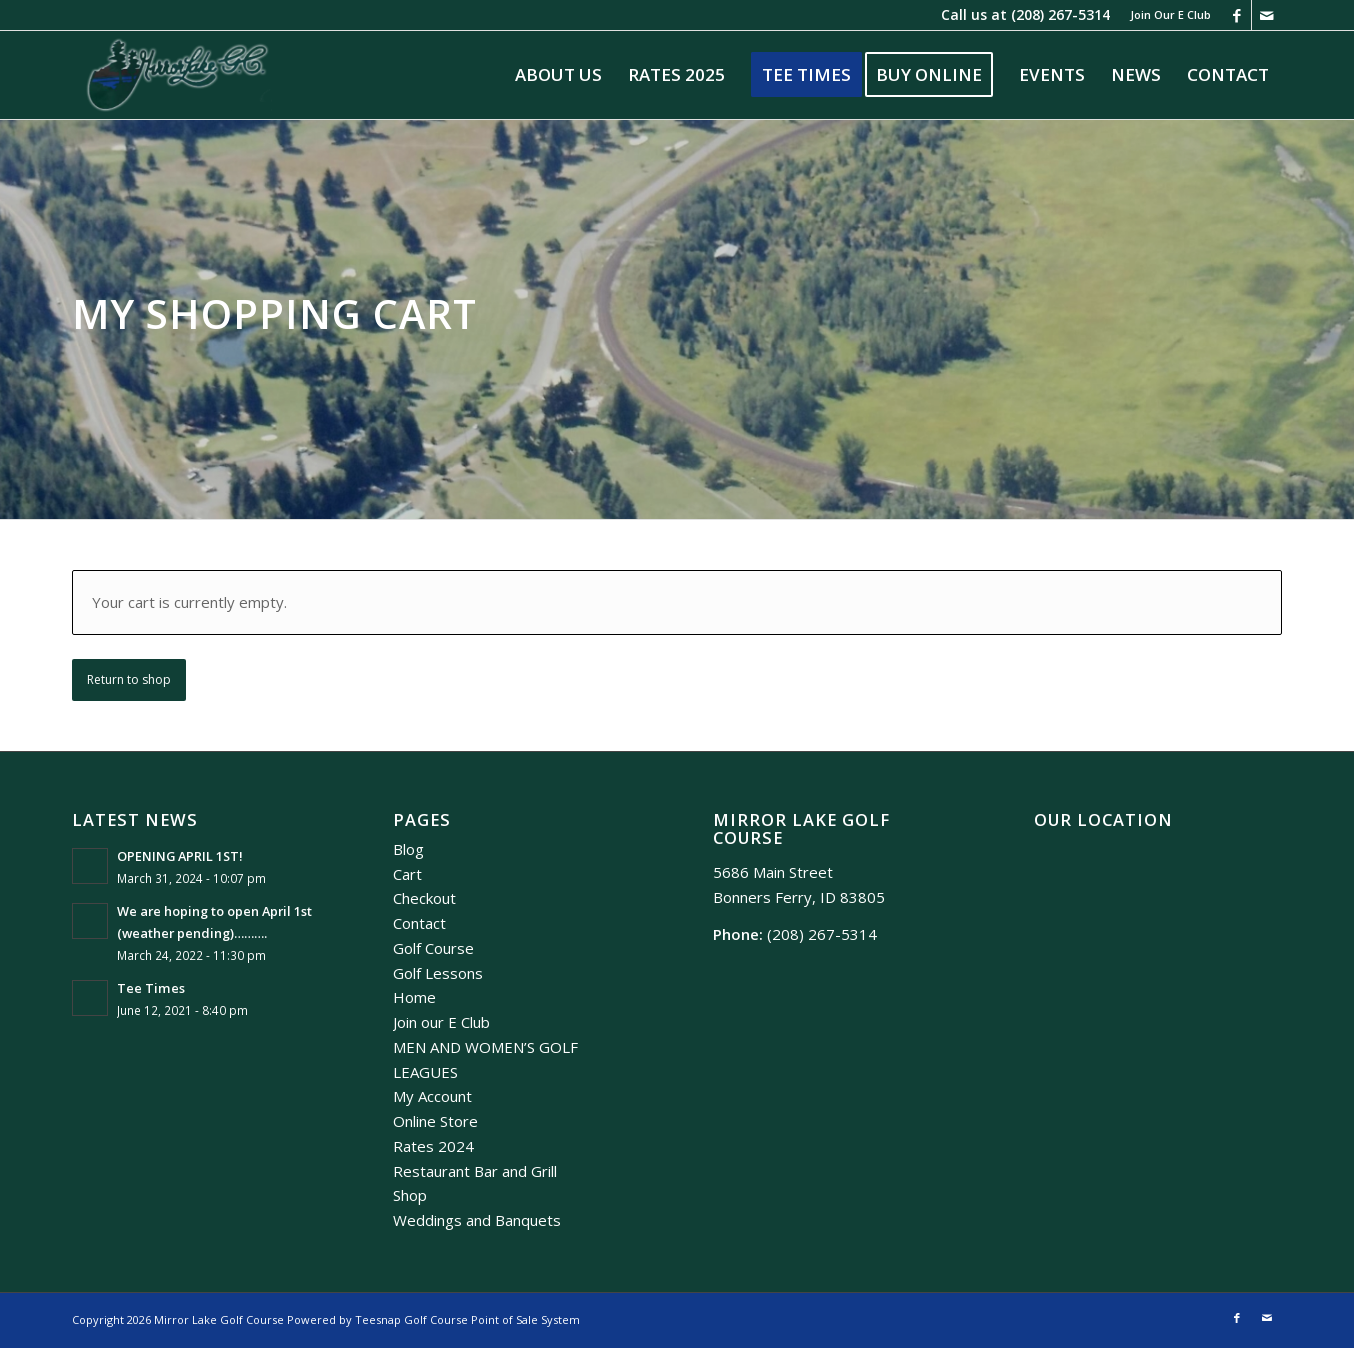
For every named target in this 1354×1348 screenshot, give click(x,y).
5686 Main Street (773, 872)
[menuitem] (1165, 15)
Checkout (424, 898)
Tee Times (151, 988)
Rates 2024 (433, 1146)
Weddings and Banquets (477, 1220)
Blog (408, 849)
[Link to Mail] (1267, 15)
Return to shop (129, 679)
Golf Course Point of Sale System (492, 1319)
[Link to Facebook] (1236, 15)
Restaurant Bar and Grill (475, 1171)
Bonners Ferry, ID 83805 (799, 897)
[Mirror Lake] (177, 75)
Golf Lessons (438, 973)
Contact (419, 923)
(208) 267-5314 (1060, 14)
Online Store (435, 1121)
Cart (407, 874)
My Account (432, 1096)
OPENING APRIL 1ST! (180, 856)
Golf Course (433, 948)
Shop (410, 1195)
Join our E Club (441, 1022)
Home (414, 997)
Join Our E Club (1170, 14)
